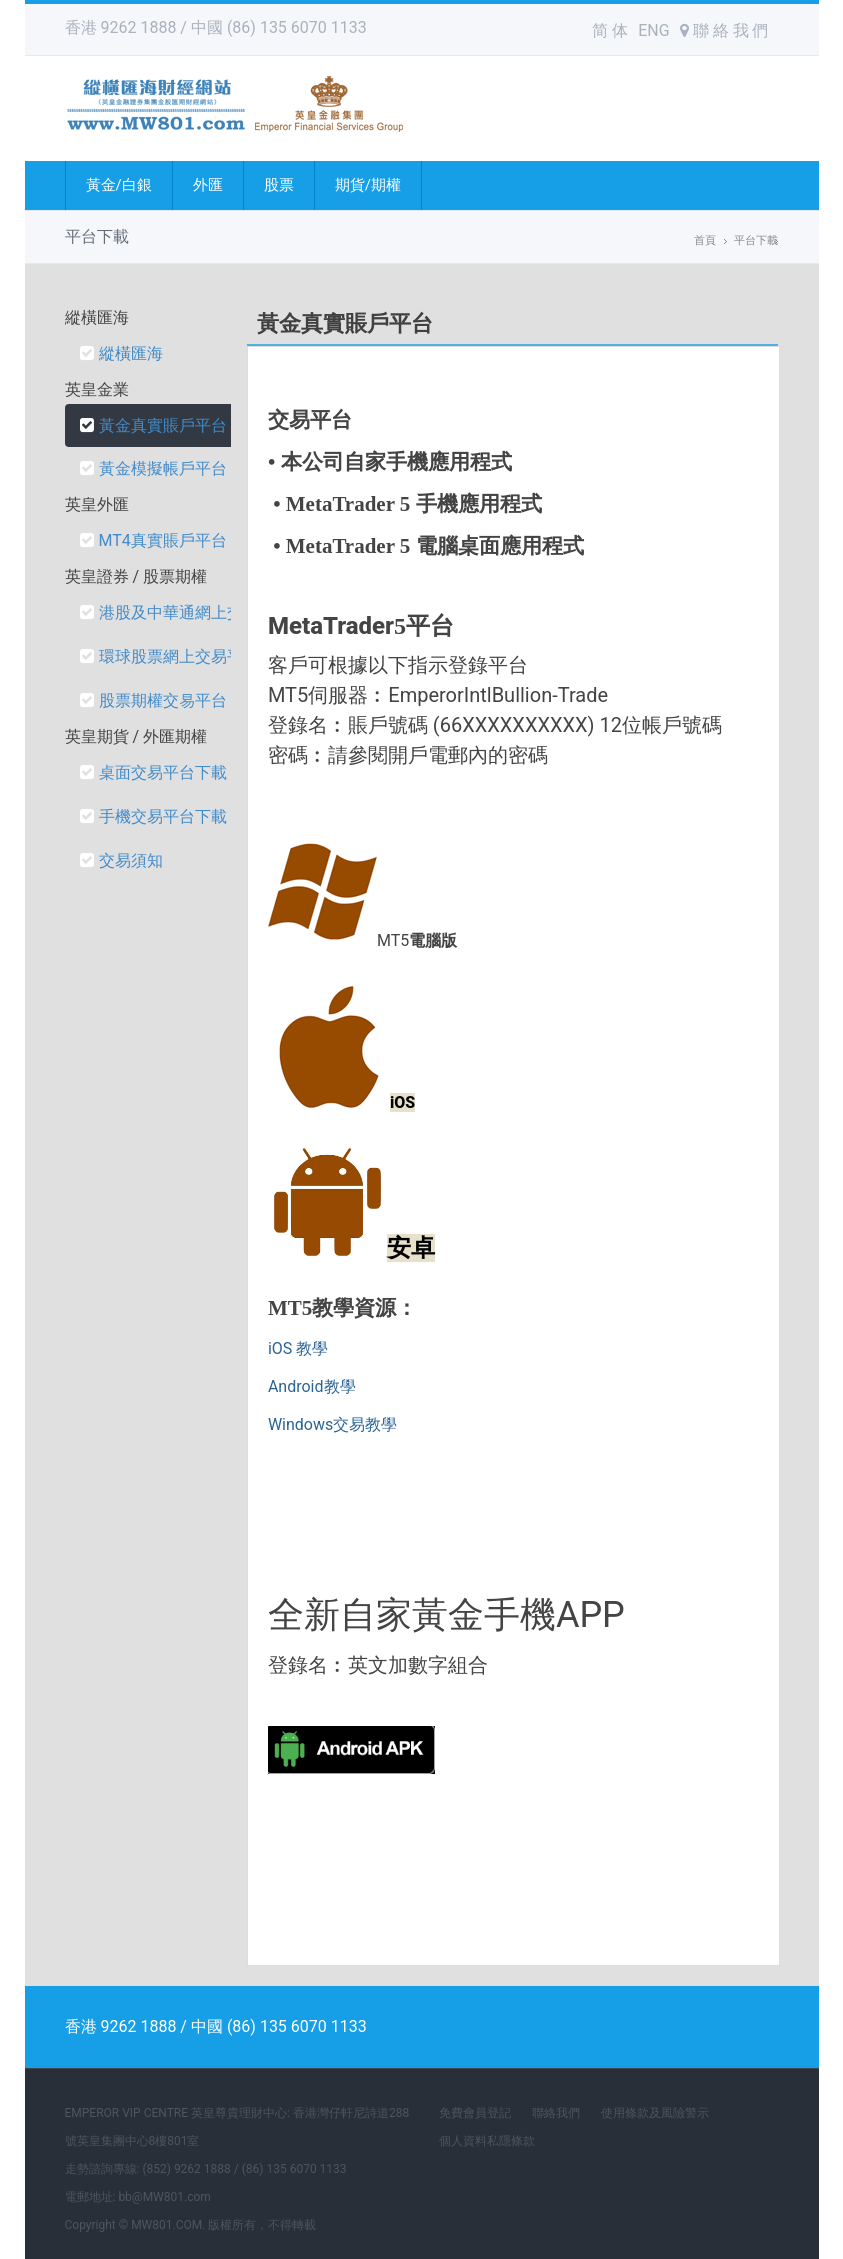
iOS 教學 (298, 1348)
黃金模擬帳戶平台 (153, 468)
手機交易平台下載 (153, 816)
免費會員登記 (475, 2113)
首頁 (705, 240)
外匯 (208, 185)
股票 (279, 185)
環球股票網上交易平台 (169, 656)
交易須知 (121, 860)
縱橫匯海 (121, 353)
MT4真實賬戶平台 (153, 540)
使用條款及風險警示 (655, 2113)
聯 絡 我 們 (724, 30)
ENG (653, 30)
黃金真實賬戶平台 (153, 425)
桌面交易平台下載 (153, 772)
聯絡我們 (556, 2113)
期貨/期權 (368, 185)
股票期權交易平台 (153, 700)
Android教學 (312, 1386)
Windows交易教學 (332, 1424)
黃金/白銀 (119, 185)
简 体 (610, 30)
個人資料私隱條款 (487, 2141)
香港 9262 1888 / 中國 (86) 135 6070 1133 (216, 27)
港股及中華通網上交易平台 (185, 612)
